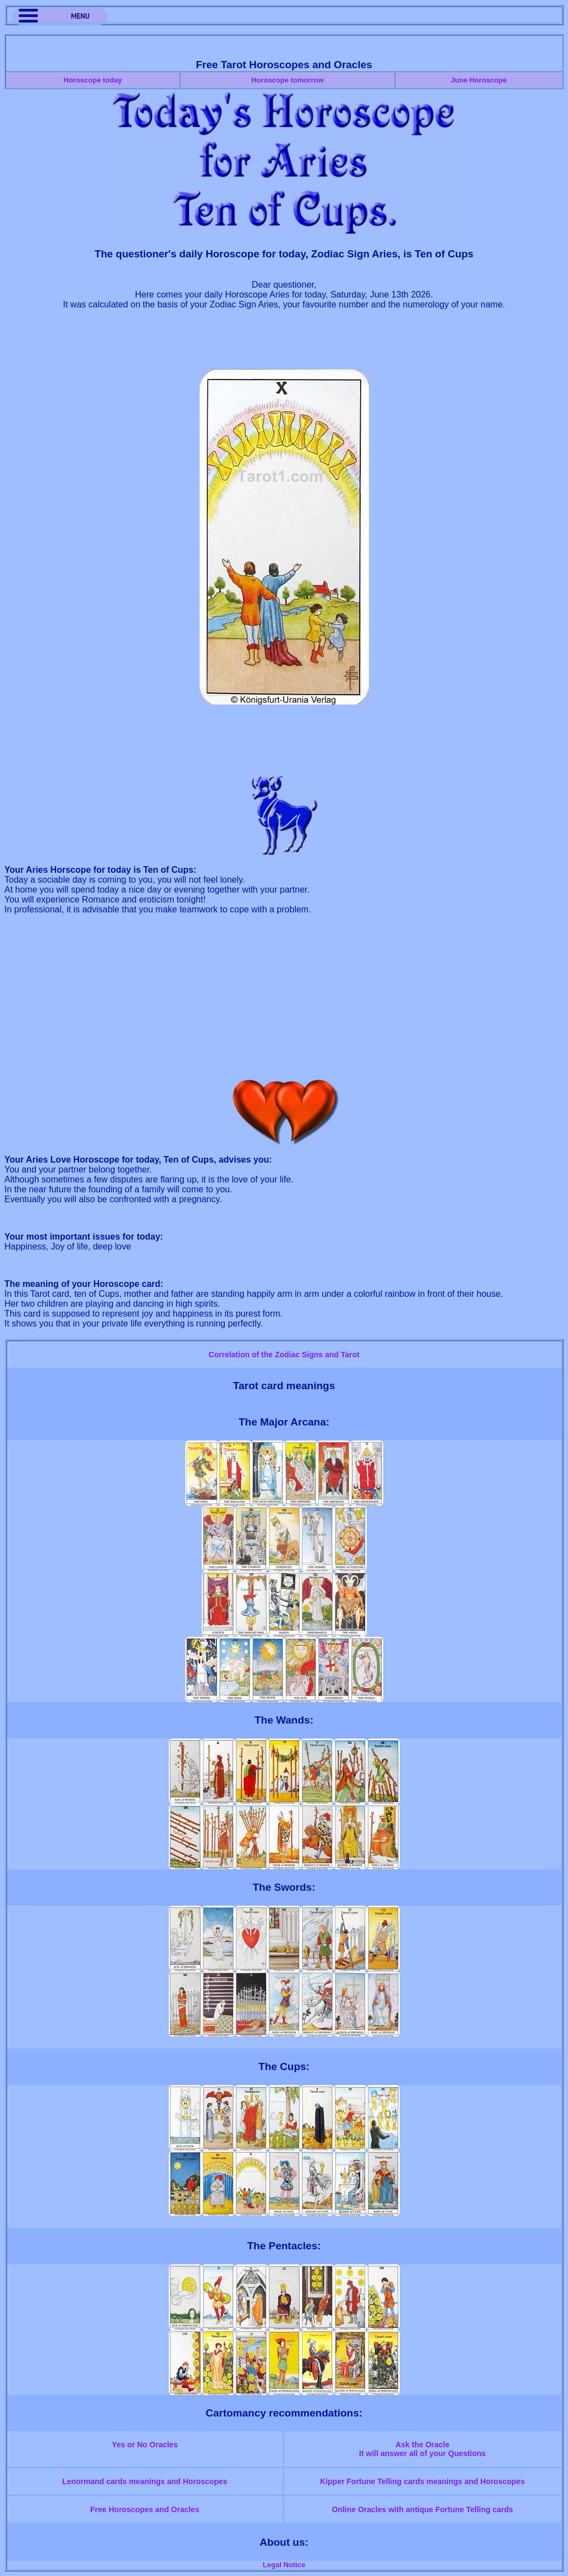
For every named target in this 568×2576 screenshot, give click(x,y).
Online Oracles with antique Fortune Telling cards (422, 2509)
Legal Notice (284, 2565)
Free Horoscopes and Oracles (144, 2509)
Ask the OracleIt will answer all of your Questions (422, 2449)
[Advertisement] (284, 344)
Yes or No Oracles (145, 2444)
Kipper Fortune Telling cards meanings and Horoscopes (422, 2481)
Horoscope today (93, 80)
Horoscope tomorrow (287, 80)
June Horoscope (479, 80)
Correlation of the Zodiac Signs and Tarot (283, 1354)
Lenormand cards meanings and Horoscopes (144, 2481)
